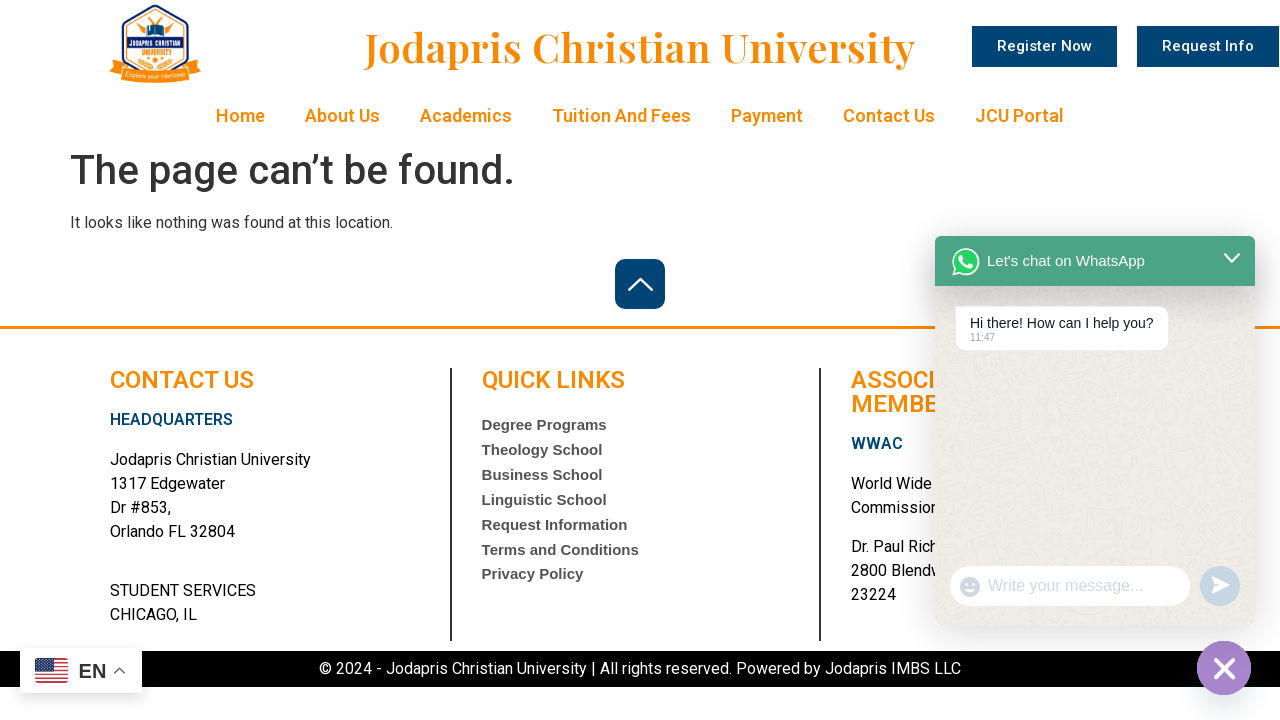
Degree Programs (544, 425)
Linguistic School (544, 509)
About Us (342, 115)
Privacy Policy (533, 593)
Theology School (542, 453)
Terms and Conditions (560, 565)
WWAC (877, 443)
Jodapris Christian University (640, 46)
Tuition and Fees (621, 115)
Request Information (555, 537)
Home (240, 115)
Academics (466, 115)
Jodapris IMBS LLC (891, 668)
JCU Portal (1019, 115)
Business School (542, 481)
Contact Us (889, 115)
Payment (767, 115)
